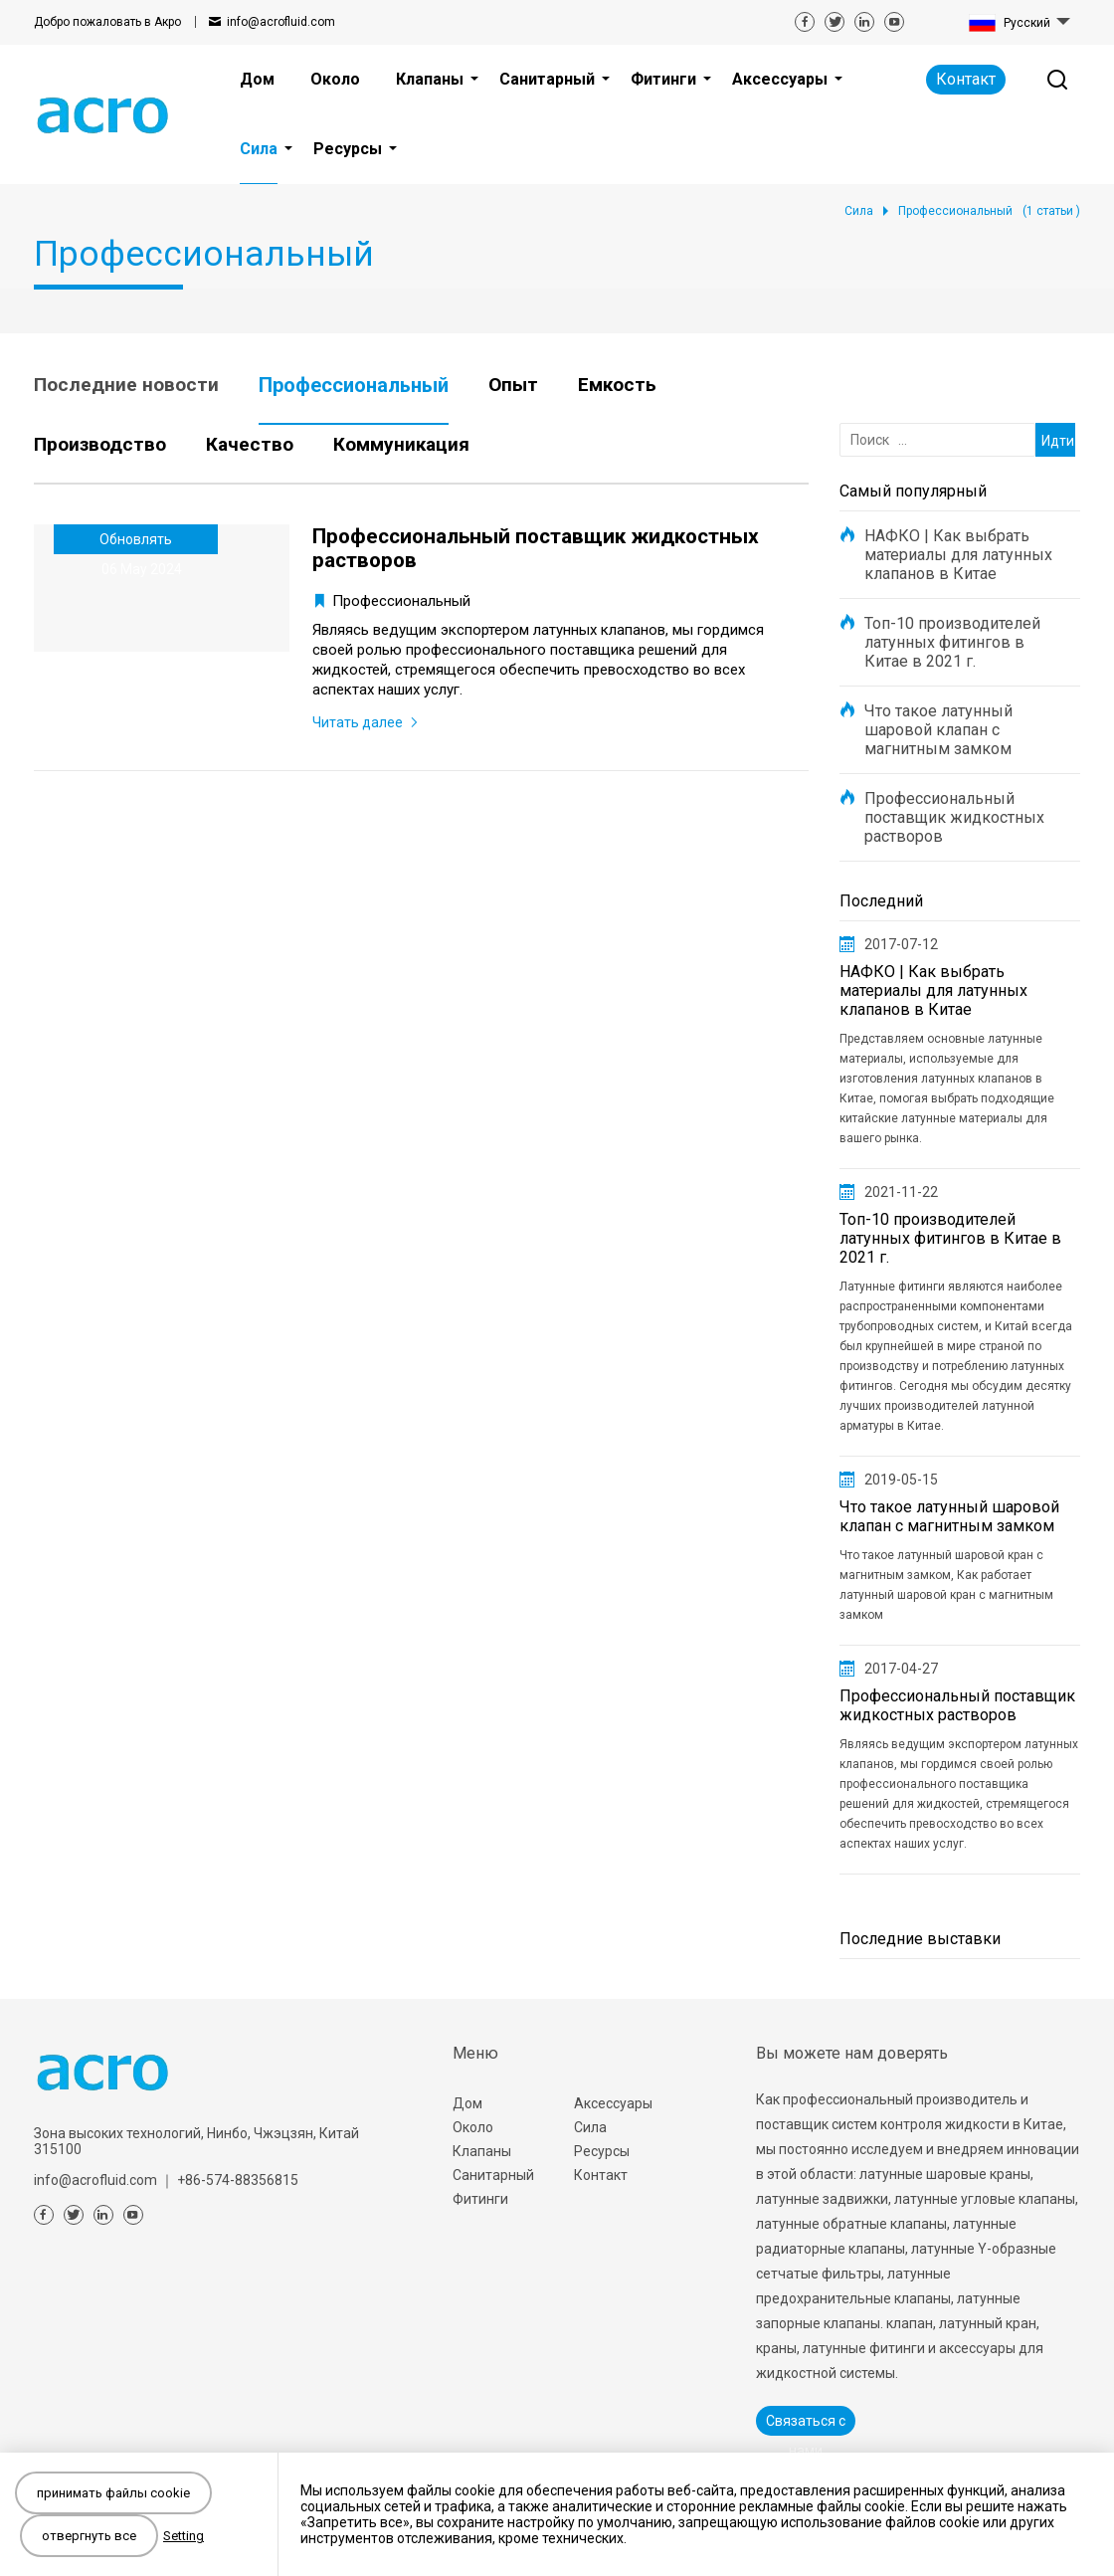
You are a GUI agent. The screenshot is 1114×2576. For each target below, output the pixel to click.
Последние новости (126, 384)
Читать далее (357, 722)
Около (473, 2127)
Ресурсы (602, 2151)
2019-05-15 (901, 1479)
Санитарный (493, 2175)
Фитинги (480, 2199)
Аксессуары (613, 2103)
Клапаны (482, 2151)
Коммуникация (401, 444)
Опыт (513, 384)
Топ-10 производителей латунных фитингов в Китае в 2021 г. (952, 642)
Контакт (966, 79)
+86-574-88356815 (237, 2180)
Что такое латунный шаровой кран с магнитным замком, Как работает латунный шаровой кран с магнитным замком (946, 1585)
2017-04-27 (901, 1669)
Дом (467, 2103)
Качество (249, 444)
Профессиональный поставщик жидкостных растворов (954, 817)
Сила (590, 2127)
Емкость (617, 384)
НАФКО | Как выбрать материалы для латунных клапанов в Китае (958, 554)
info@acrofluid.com (281, 22)
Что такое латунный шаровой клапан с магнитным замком (938, 729)
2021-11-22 (901, 1192)
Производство (100, 444)
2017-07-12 (901, 944)
